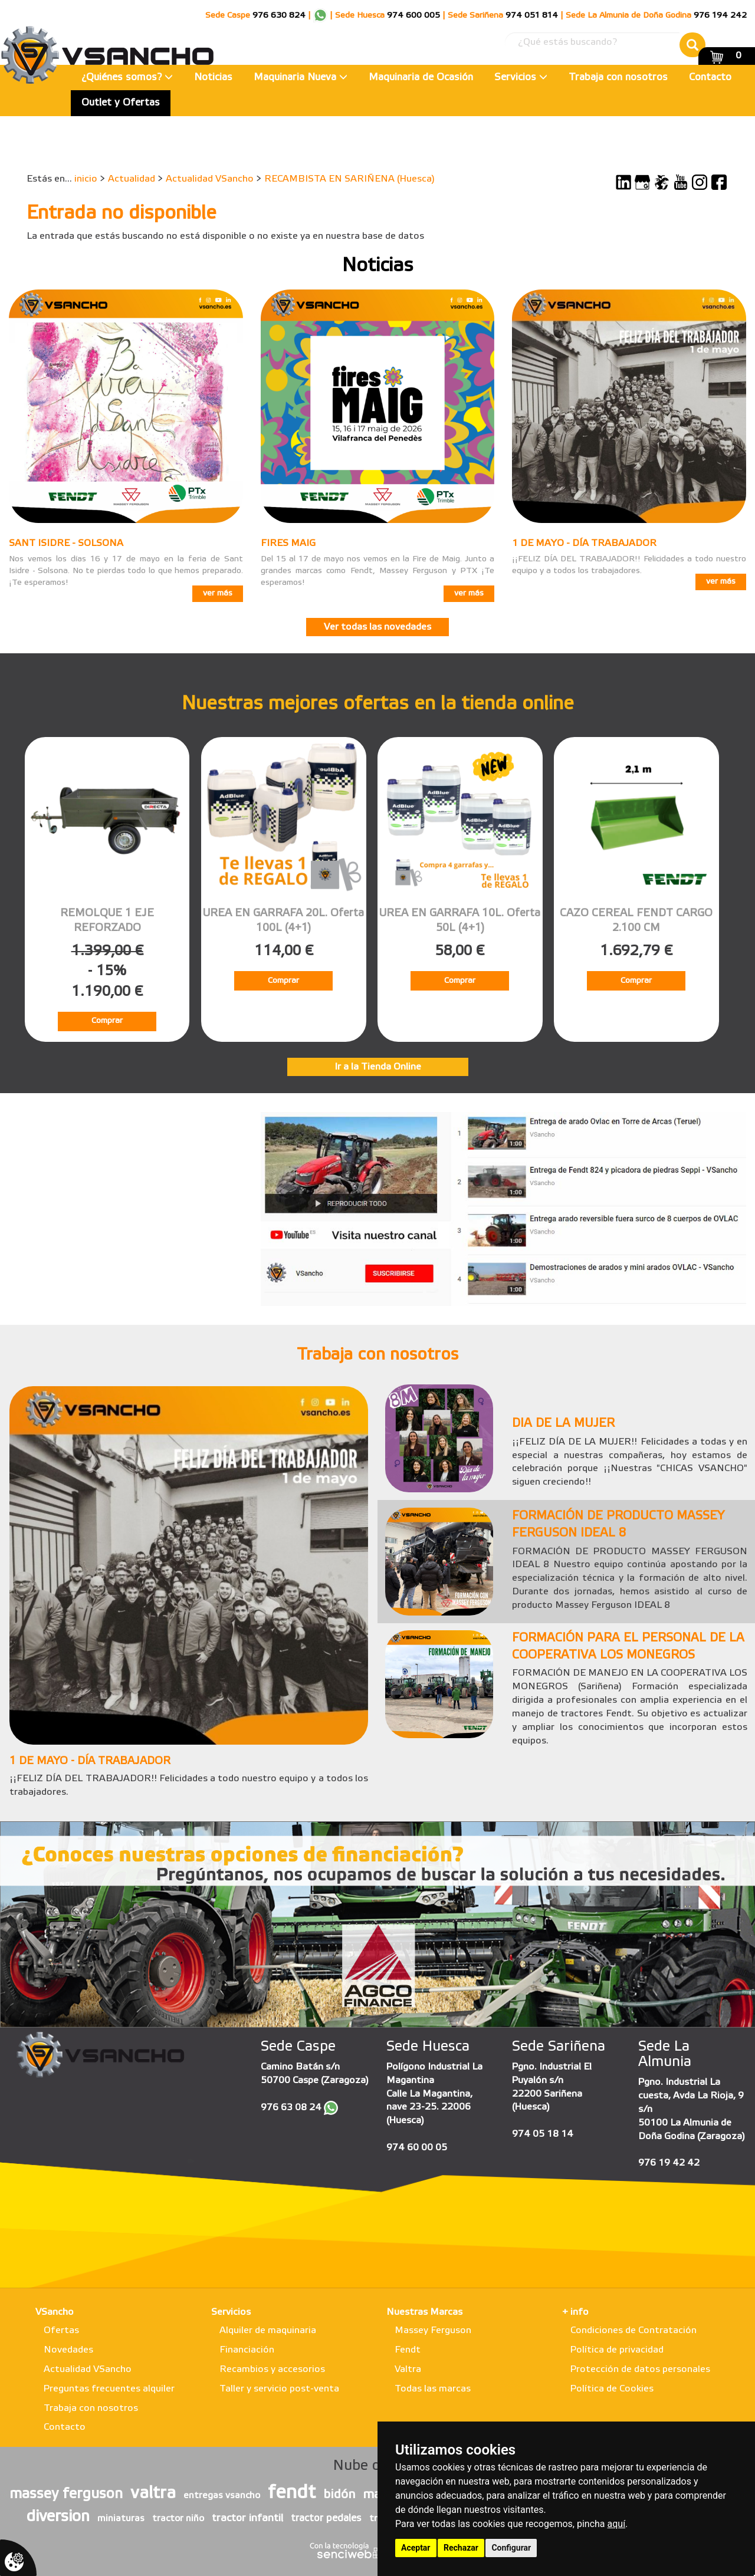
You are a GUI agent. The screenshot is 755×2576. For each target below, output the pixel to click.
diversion (58, 2517)
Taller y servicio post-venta (279, 2388)
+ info (575, 2312)
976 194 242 (720, 15)
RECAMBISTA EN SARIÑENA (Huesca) (349, 179)
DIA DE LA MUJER (563, 1424)
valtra (153, 2493)
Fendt (408, 2349)
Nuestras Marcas (424, 2312)
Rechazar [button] (461, 2547)
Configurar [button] (511, 2547)
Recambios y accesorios (272, 2369)
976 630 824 (279, 15)
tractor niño (178, 2519)
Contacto (710, 77)
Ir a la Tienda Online (377, 1066)
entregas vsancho (221, 2496)
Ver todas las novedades (377, 627)
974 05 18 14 (542, 2134)
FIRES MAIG (288, 543)
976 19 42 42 (669, 2163)
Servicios (520, 77)
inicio (85, 179)
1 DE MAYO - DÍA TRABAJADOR (584, 543)
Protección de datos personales (640, 2369)
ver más (217, 593)
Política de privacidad (617, 2349)
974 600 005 (413, 15)
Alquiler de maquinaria (267, 2330)
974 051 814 (531, 15)
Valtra (408, 2369)
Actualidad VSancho (210, 179)
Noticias (213, 77)
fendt (292, 2493)
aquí (617, 2523)
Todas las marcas (433, 2388)
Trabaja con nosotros (618, 77)
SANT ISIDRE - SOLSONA (66, 543)
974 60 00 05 (416, 2147)
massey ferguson (66, 2494)
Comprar (107, 1021)
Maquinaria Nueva (300, 77)
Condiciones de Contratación (633, 2330)
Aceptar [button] (416, 2547)
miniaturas (121, 2519)
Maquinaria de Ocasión (421, 77)
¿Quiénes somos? (127, 77)
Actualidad (131, 179)
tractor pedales (326, 2518)
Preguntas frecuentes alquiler (109, 2388)
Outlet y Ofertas (120, 102)
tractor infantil (247, 2518)
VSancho (54, 2312)
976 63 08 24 (291, 2108)
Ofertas (61, 2330)
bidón (339, 2495)
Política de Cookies (612, 2388)
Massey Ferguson (433, 2330)
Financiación (246, 2349)
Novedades (68, 2349)
